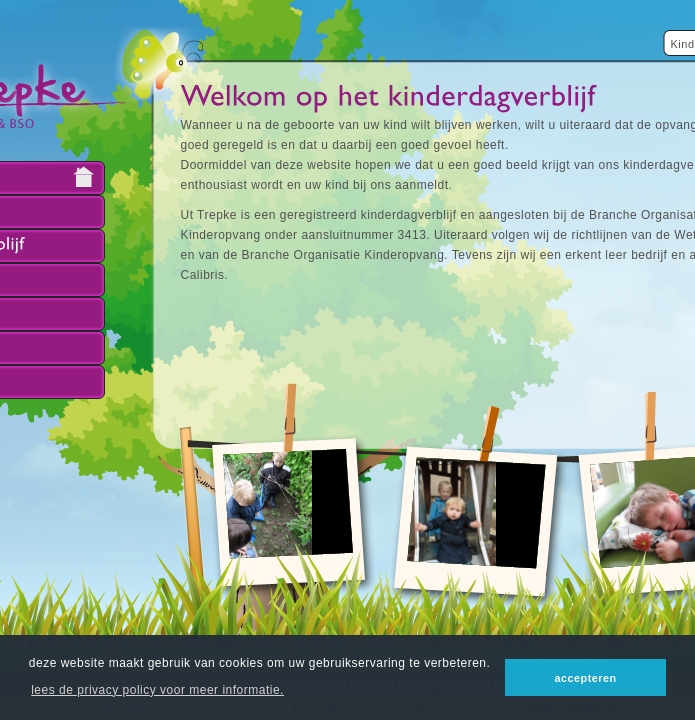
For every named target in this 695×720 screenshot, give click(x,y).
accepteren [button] (586, 678)
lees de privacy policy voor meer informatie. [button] (157, 690)
